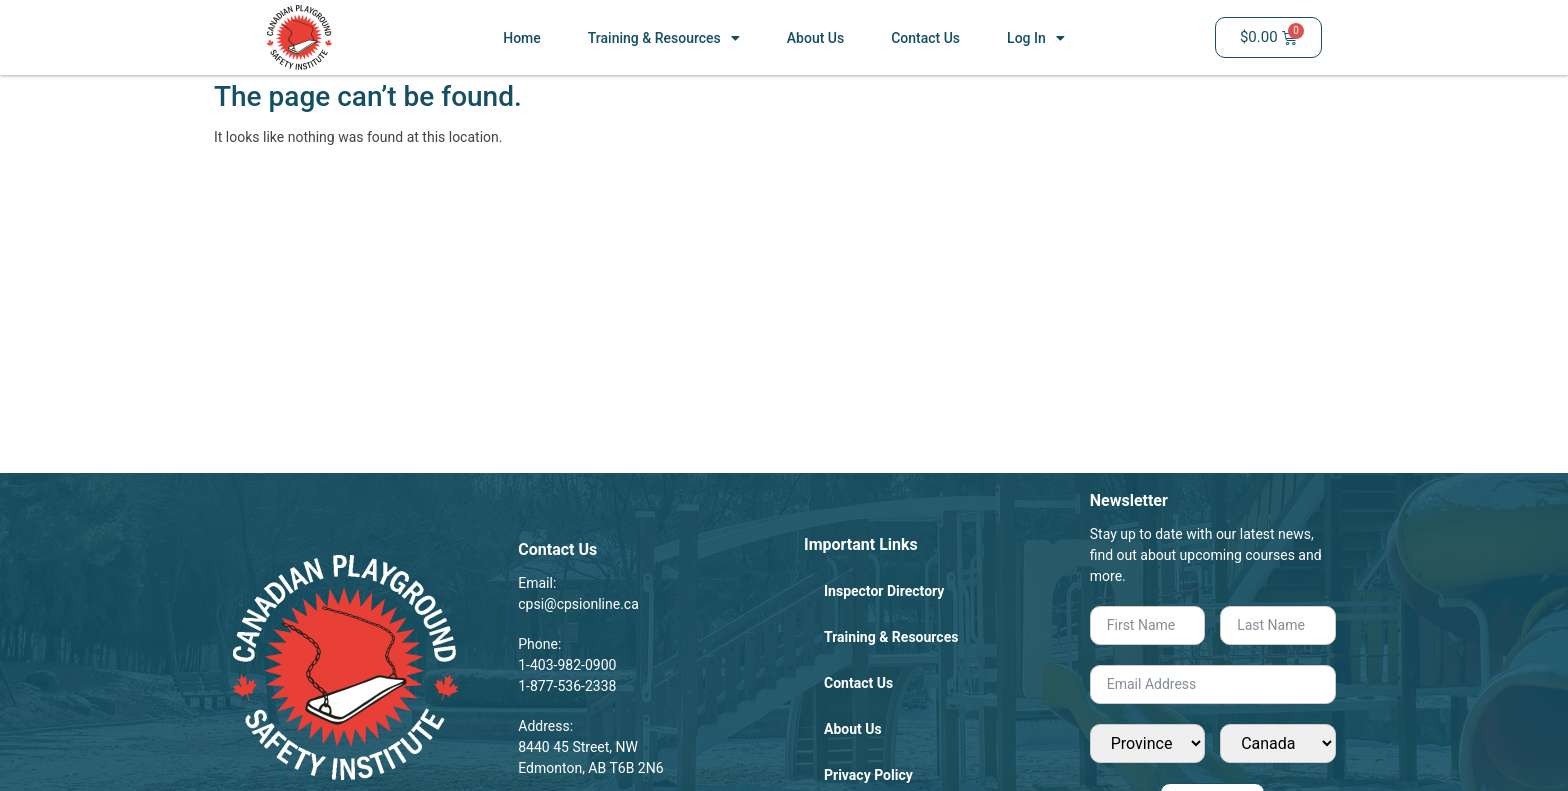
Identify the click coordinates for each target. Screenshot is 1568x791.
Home (522, 38)
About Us (815, 38)
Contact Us (925, 38)
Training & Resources (664, 38)
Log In (1036, 38)
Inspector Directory (884, 591)
